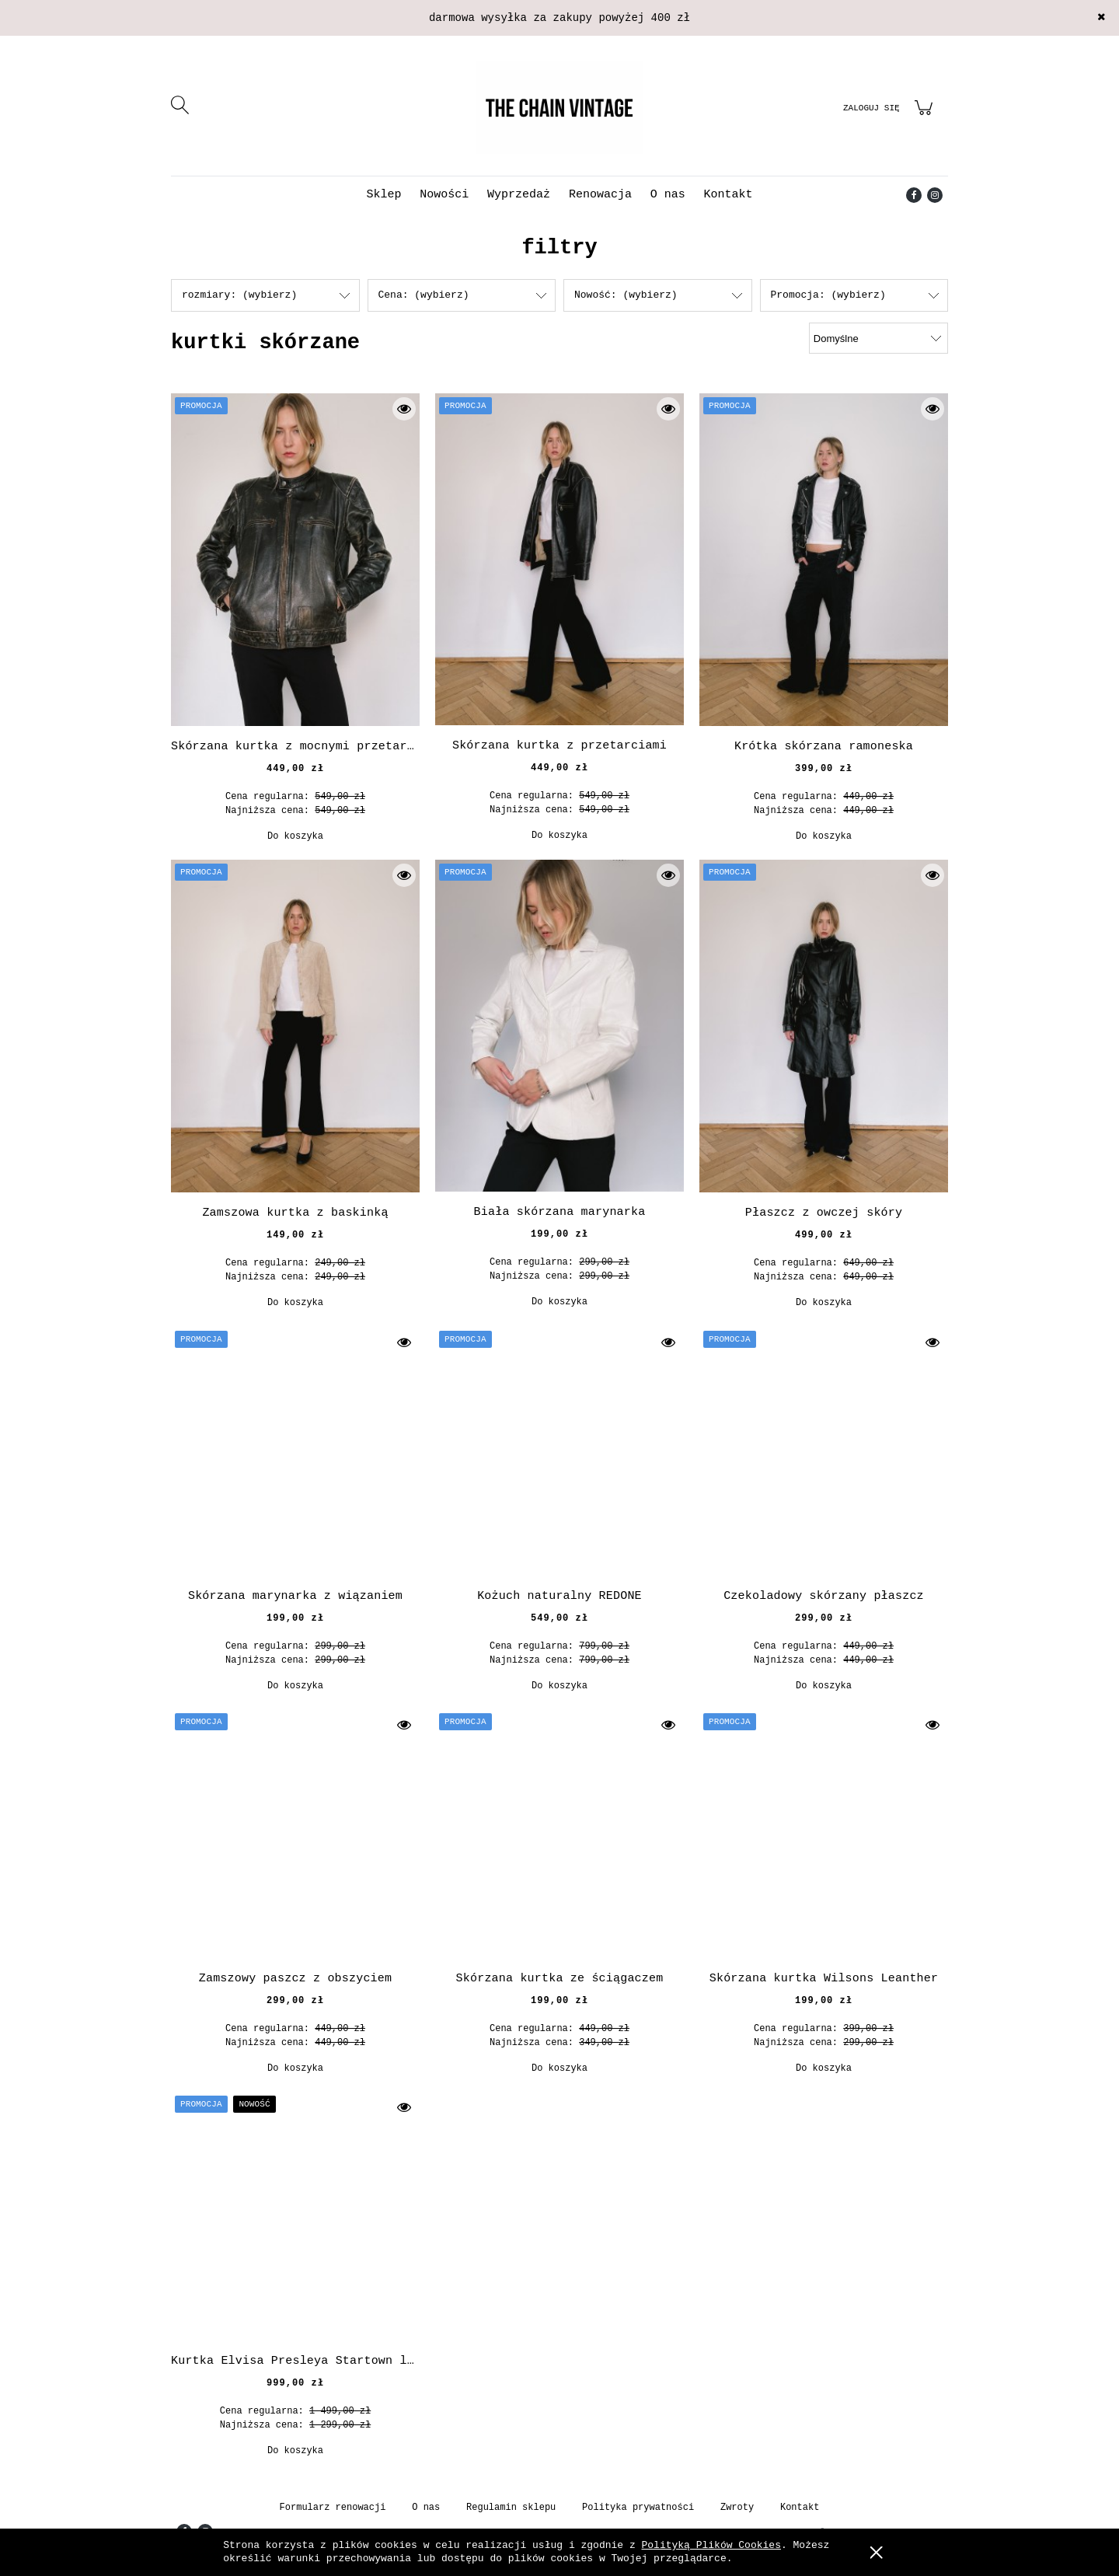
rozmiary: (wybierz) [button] (239, 295)
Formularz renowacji (333, 2507)
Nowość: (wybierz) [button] (626, 295)
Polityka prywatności (638, 2507)
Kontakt (799, 2507)
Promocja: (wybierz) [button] (828, 295)
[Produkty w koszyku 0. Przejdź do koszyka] (926, 117)
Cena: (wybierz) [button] (423, 295)
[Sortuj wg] (878, 338)
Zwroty (737, 2507)
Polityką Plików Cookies (711, 2545)
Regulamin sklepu (511, 2507)
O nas (426, 2507)
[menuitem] (383, 194)
